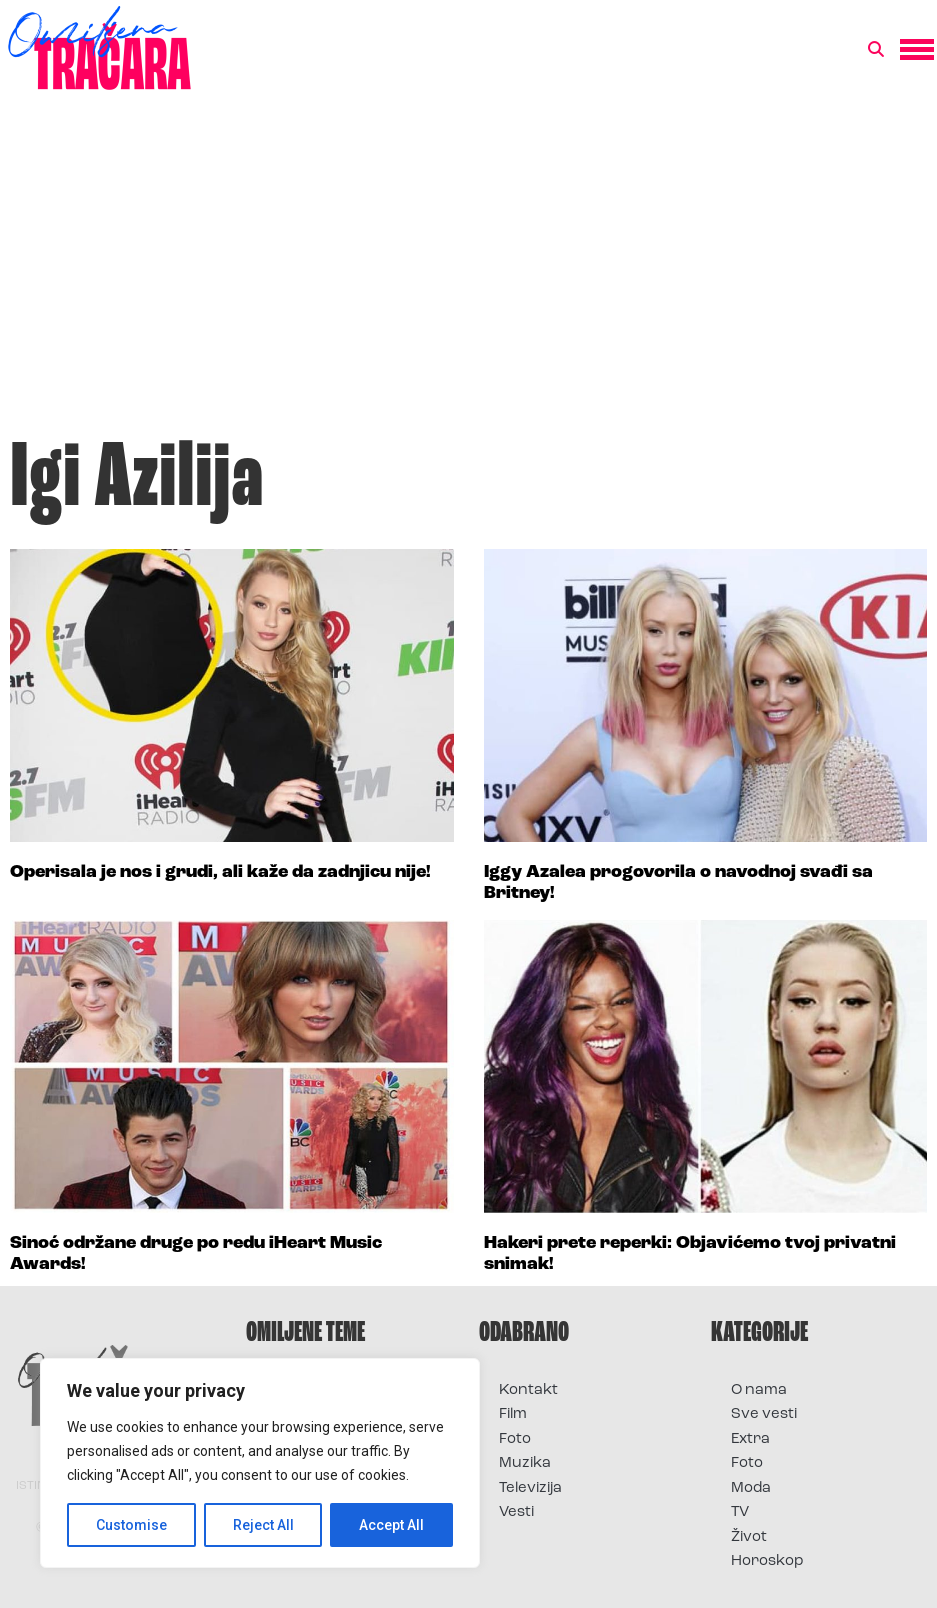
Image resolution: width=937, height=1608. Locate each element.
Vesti (516, 1512)
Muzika (525, 1463)
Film (513, 1414)
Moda (751, 1488)
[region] (260, 1463)
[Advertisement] (468, 274)
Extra (750, 1439)
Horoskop (767, 1561)
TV (740, 1512)
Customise (131, 1525)
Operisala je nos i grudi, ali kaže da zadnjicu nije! (220, 872)
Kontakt (528, 1390)
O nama (759, 1390)
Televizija (530, 1488)
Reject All (263, 1525)
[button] (876, 50)
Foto (515, 1439)
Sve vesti (764, 1414)
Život (749, 1537)
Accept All (391, 1525)
